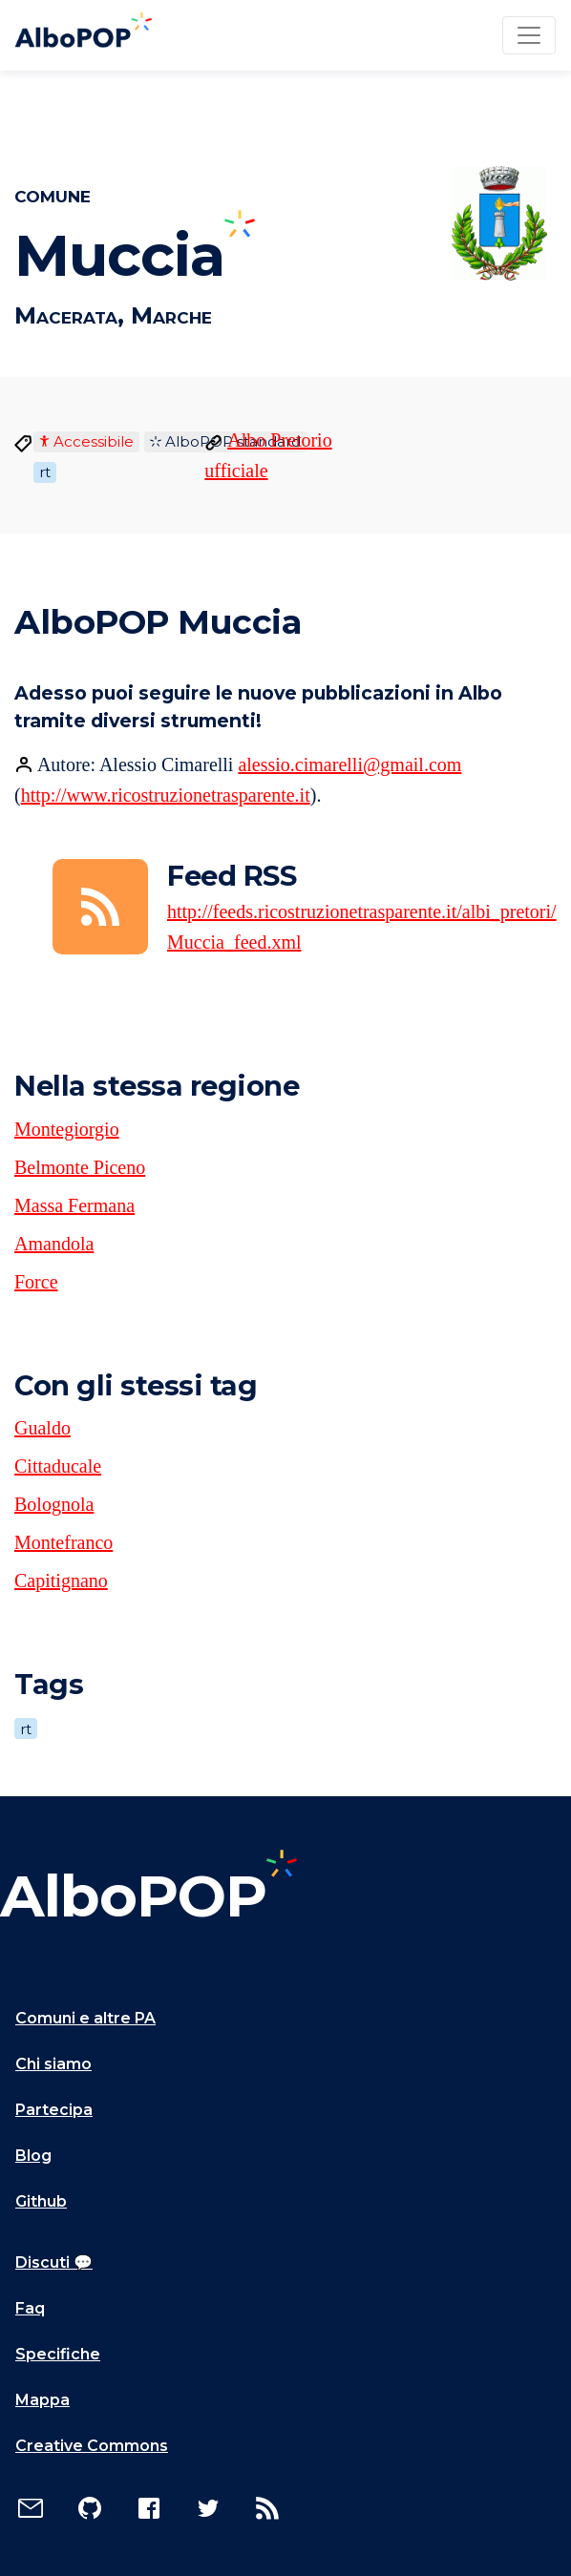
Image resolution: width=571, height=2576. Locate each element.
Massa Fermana (74, 1205)
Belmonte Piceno (79, 1167)
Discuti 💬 (54, 2262)
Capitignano (61, 1580)
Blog (33, 2156)
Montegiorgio (66, 1129)
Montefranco (63, 1542)
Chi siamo (53, 2064)
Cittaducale (57, 1466)
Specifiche (57, 2354)
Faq (30, 2308)
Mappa (42, 2400)
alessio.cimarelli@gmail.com (349, 764)
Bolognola (54, 1504)
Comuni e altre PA (85, 2018)
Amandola (54, 1243)
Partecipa (54, 2110)
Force (36, 1281)
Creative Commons (91, 2446)
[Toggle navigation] (529, 35)
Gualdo (42, 1427)
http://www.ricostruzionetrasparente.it (165, 795)
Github (41, 2201)
